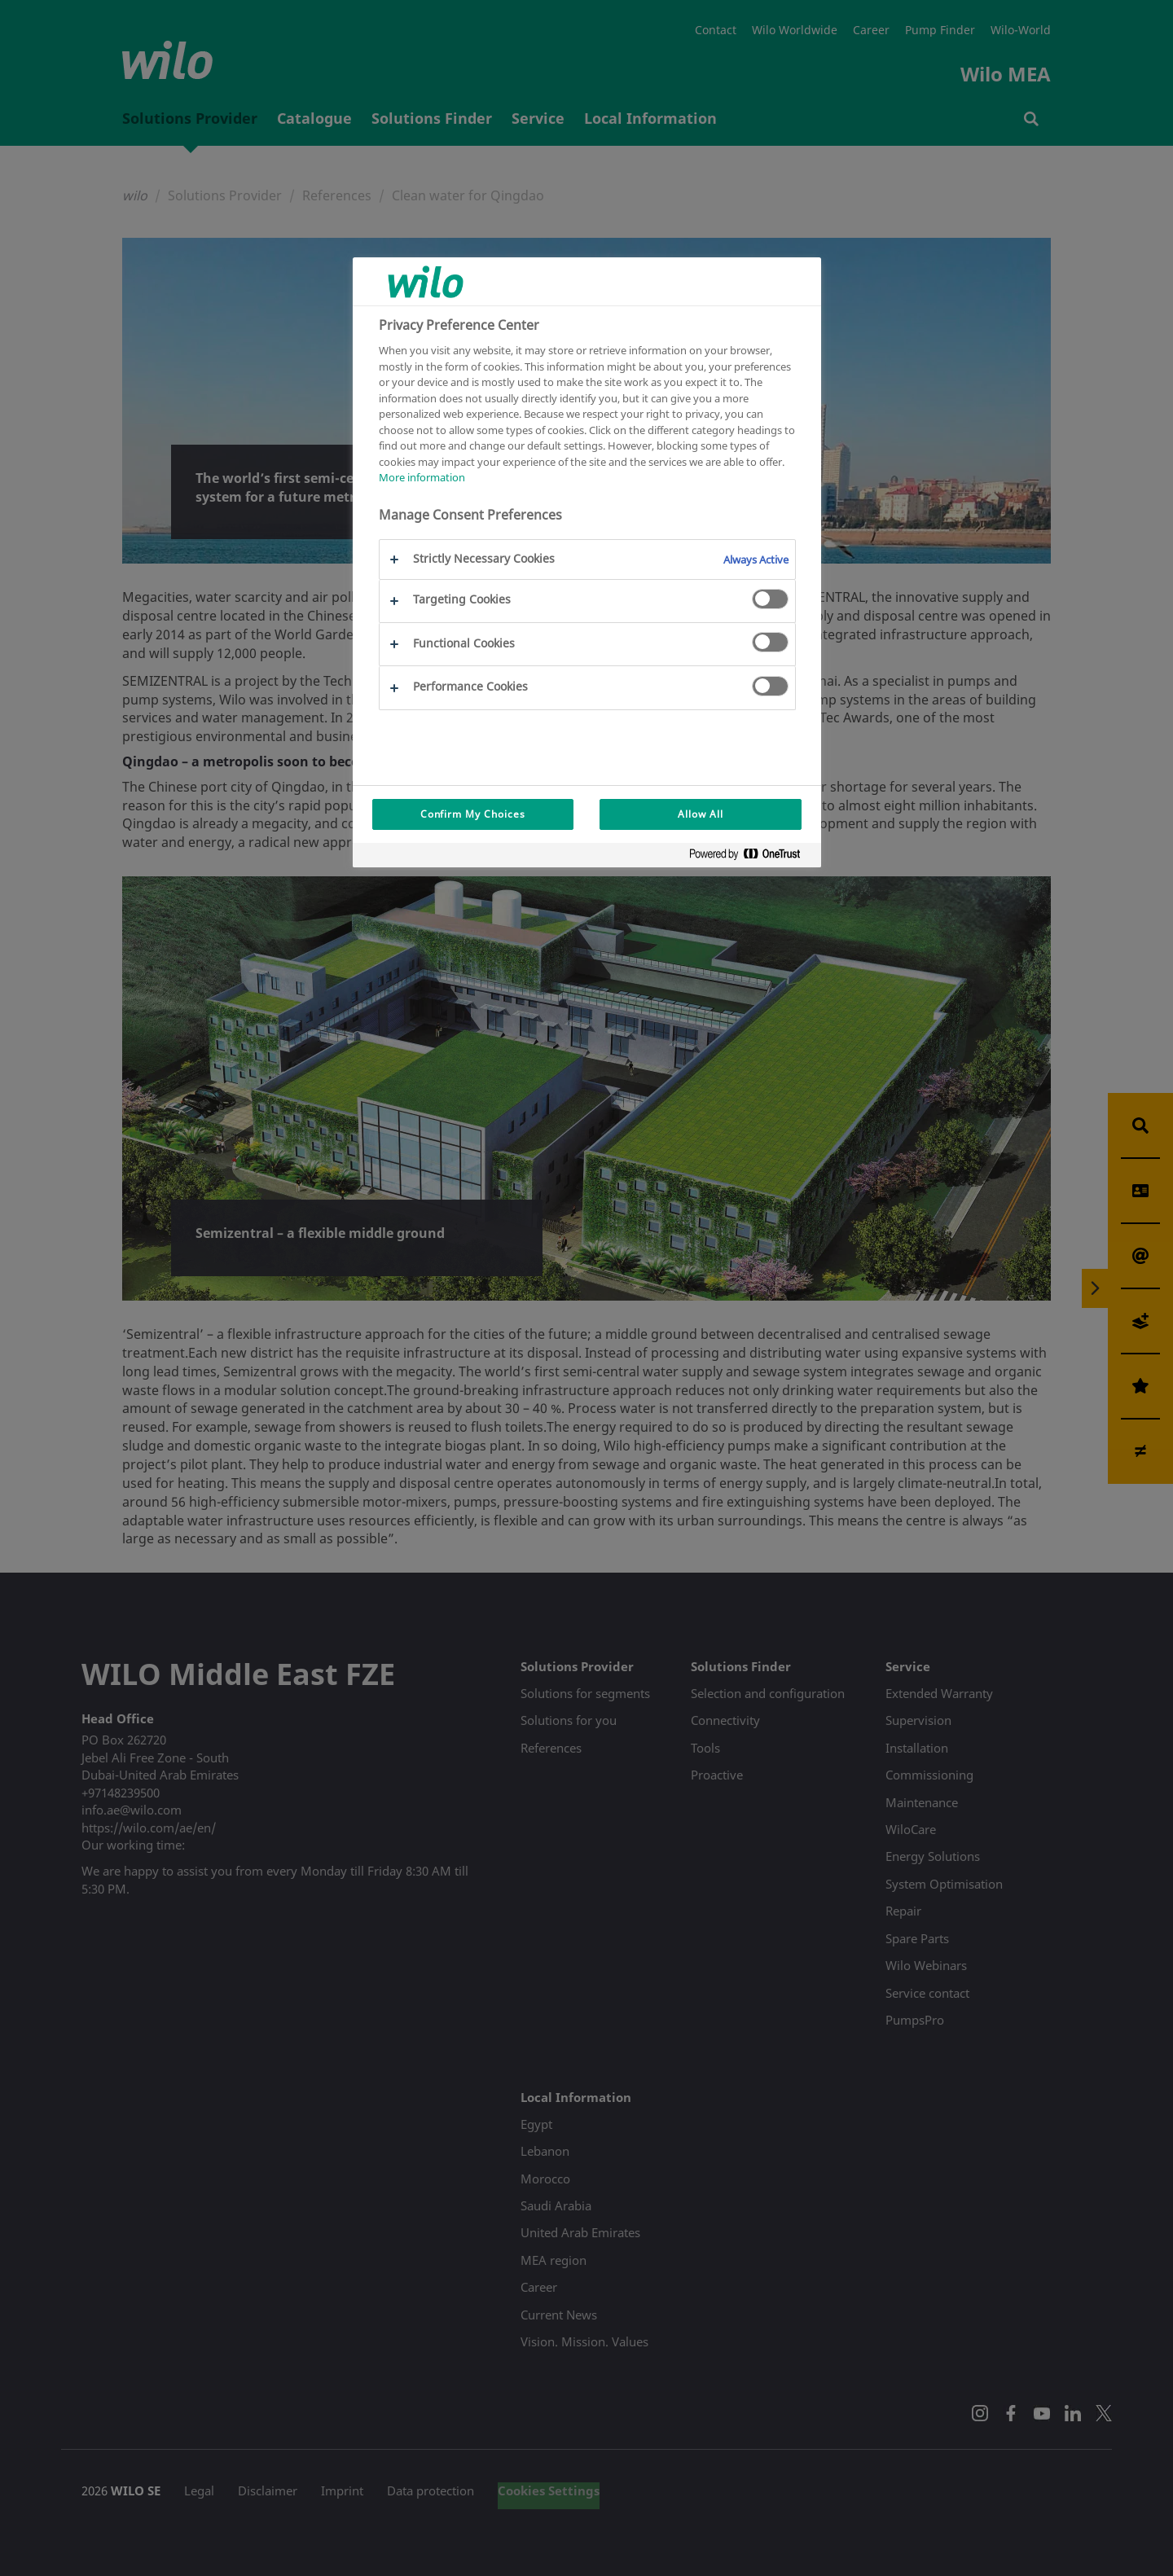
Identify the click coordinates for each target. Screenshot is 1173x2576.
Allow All (700, 814)
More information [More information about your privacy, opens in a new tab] (422, 477)
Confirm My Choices (472, 814)
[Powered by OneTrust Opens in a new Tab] (751, 857)
